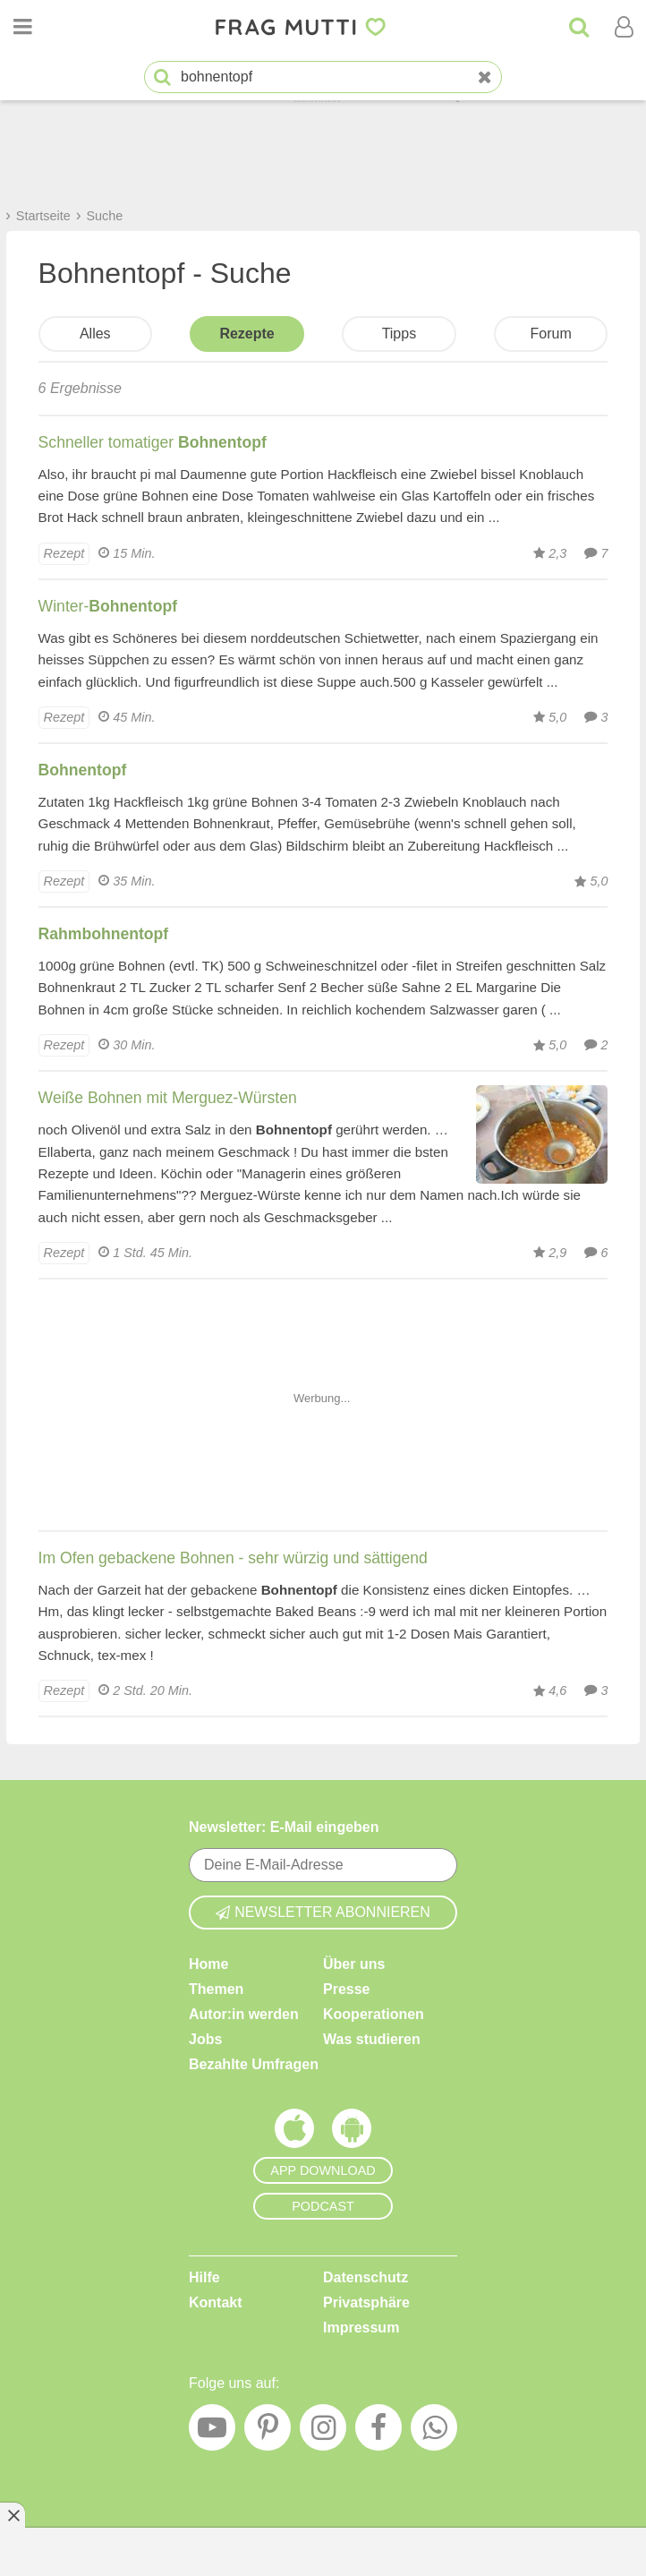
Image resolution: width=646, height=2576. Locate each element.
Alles (95, 333)
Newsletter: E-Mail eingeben (284, 1827)
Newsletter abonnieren (323, 1912)
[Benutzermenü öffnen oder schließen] (623, 27)
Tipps (399, 333)
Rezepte (246, 333)
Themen (216, 1989)
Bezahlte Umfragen (254, 2064)
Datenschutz (365, 2277)
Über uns (354, 1964)
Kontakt (215, 2302)
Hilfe (204, 2277)
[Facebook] (378, 2432)
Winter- (107, 606)
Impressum (361, 2327)
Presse (346, 1989)
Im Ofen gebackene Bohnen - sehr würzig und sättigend (233, 1558)
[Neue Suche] (485, 77)
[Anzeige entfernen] (12, 2515)
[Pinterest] (267, 2432)
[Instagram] (323, 2432)
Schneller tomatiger (152, 442)
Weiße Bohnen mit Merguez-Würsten (167, 1098)
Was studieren (372, 2039)
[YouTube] (212, 2432)
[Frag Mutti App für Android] (351, 2133)
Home (208, 1964)
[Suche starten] (162, 77)
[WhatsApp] (434, 2432)
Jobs (205, 2039)
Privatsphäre (366, 2302)
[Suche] (579, 27)
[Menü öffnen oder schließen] (22, 27)
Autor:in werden (244, 2014)
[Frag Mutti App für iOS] (294, 2133)
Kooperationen (373, 2014)
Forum (551, 333)
